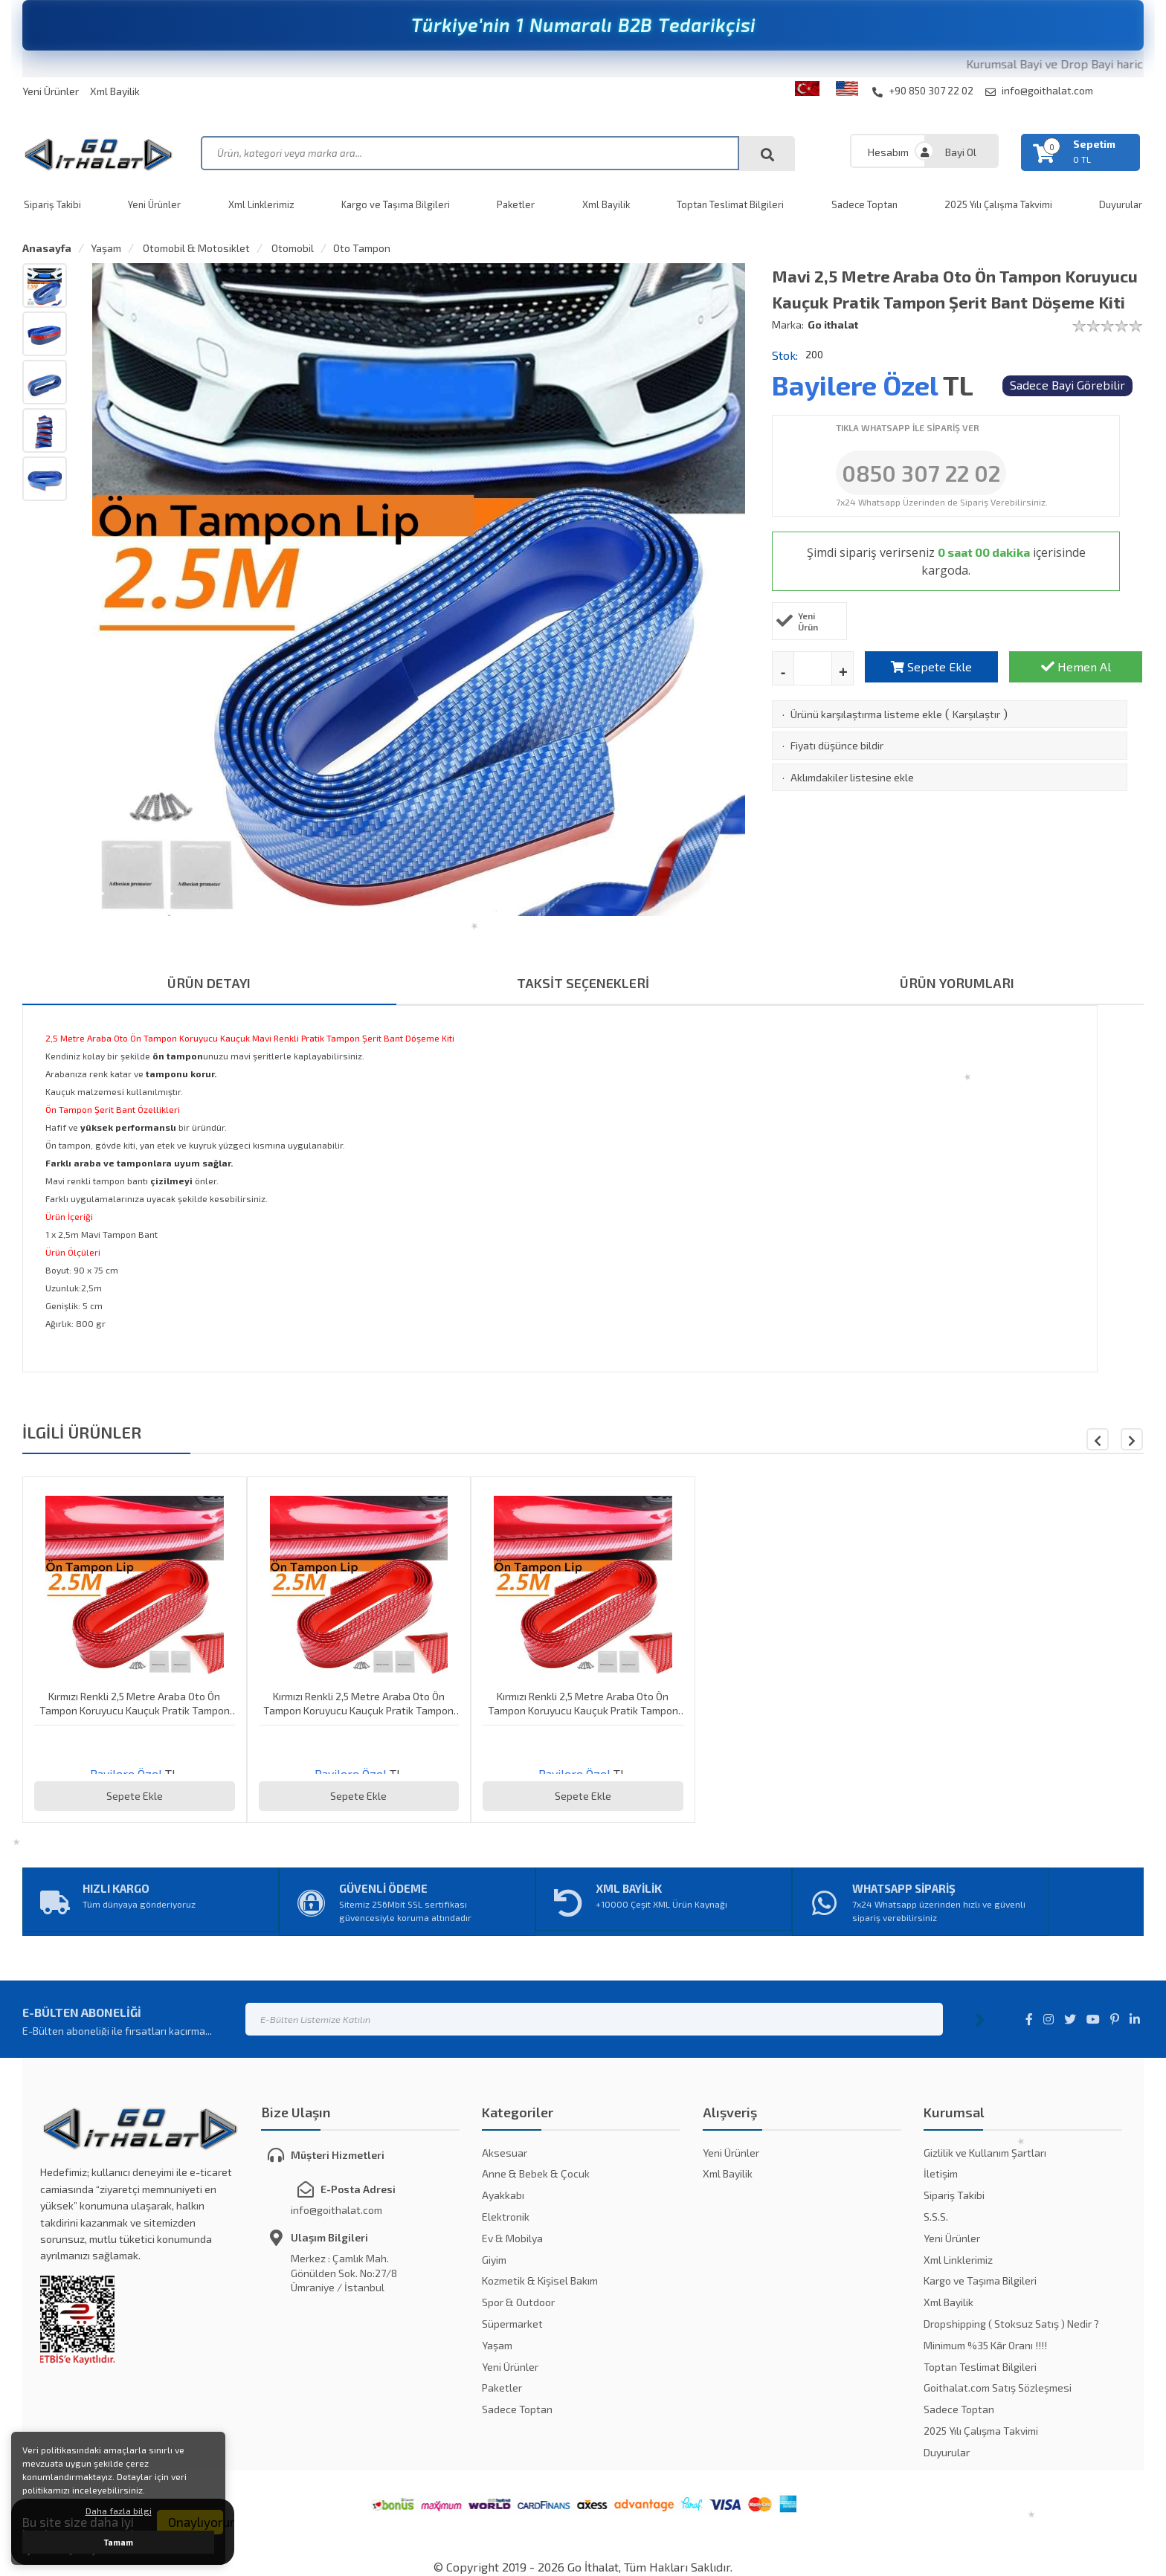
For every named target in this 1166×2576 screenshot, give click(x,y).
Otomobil (291, 248)
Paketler (516, 204)
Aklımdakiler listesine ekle (852, 777)
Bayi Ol (960, 152)
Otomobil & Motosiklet (195, 248)
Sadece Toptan (864, 204)
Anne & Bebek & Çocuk (536, 2173)
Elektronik (505, 2216)
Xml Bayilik (115, 91)
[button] (1132, 1439)
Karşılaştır (976, 714)
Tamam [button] (118, 2542)
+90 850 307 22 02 (922, 90)
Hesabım (888, 152)
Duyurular (947, 2452)
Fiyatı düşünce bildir (836, 745)
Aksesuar (504, 2152)
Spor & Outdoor (518, 2302)
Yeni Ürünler (50, 91)
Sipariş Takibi (52, 204)
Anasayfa (46, 248)
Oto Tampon (361, 248)
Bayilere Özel (855, 385)
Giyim (494, 2259)
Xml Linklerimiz (261, 204)
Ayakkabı (503, 2195)
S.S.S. (936, 2216)
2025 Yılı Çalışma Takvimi (998, 204)
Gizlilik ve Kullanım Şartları (985, 2152)
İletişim (941, 2173)
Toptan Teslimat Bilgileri (730, 204)
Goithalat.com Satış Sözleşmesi (998, 2387)
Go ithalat (833, 324)
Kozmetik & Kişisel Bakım (540, 2280)
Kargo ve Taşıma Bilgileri (395, 204)
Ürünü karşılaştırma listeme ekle (866, 714)
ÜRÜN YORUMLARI (957, 983)
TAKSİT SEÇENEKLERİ (583, 983)
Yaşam (106, 248)
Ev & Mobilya (512, 2238)
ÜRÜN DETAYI (209, 983)
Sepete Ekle (931, 666)
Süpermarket (512, 2323)
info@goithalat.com (1039, 90)
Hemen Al (1076, 666)
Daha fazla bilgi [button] (119, 2510)
